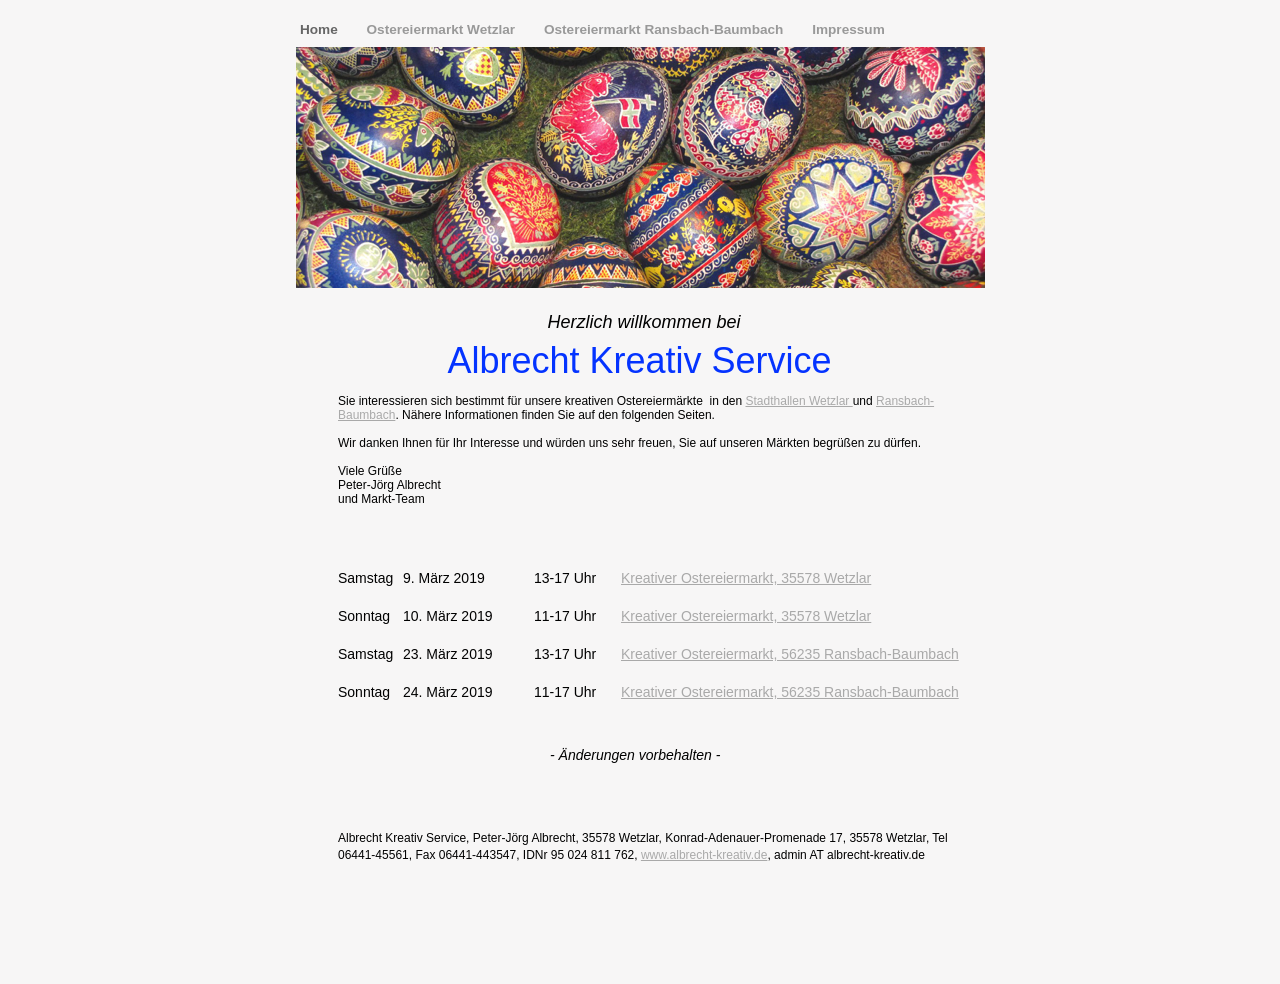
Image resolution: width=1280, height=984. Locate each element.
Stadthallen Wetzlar (799, 401)
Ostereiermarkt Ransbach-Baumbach (665, 29)
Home (321, 29)
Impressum (848, 29)
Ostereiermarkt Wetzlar (443, 29)
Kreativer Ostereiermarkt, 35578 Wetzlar (746, 578)
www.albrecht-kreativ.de (704, 855)
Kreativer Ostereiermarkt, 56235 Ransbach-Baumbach (790, 654)
